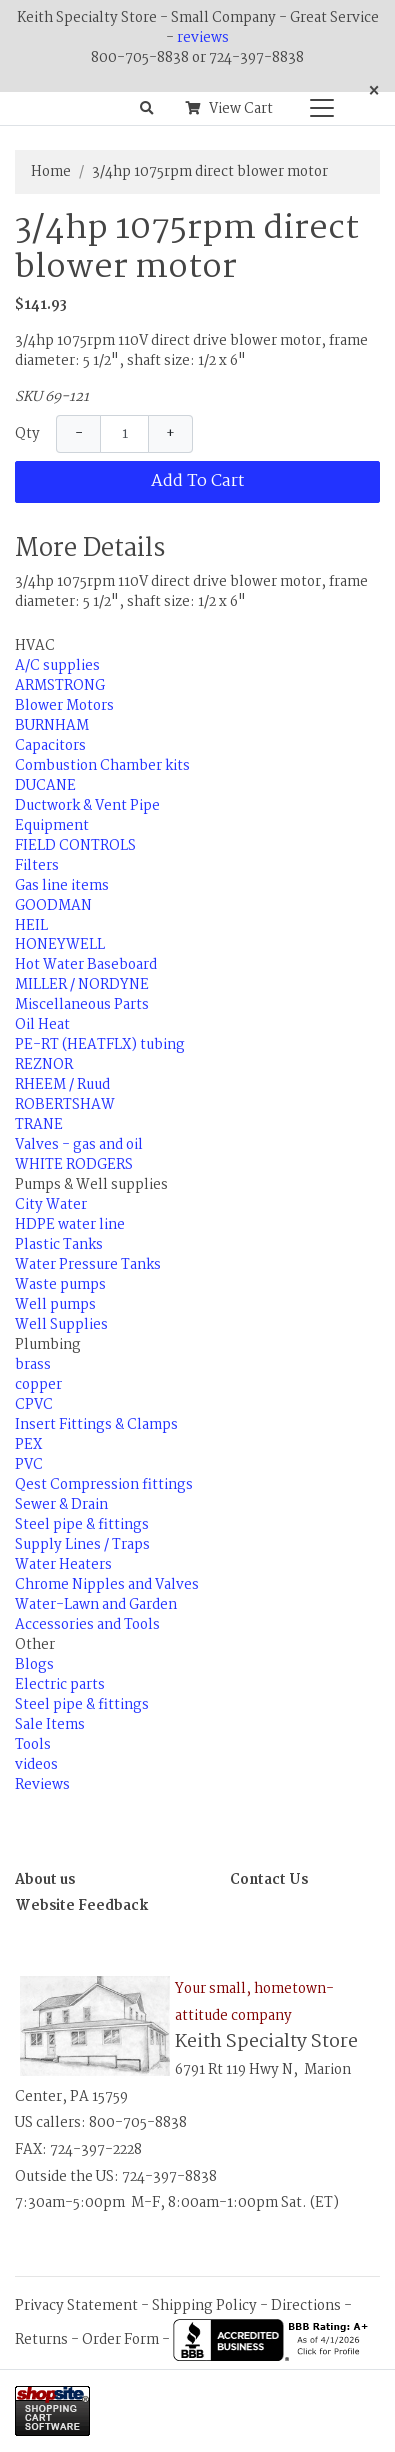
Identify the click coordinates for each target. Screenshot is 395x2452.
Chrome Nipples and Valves (107, 1585)
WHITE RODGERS (74, 1165)
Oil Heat (42, 1025)
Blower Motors (64, 706)
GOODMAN (53, 906)
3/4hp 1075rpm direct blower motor (210, 172)
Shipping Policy (204, 2306)
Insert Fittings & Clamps (96, 1425)
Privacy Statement (76, 2306)
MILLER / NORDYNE (82, 985)
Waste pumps (60, 1285)
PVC (29, 1465)
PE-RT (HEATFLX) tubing (100, 1045)
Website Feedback (82, 1906)
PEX (28, 1445)
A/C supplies (57, 666)
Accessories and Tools (87, 1625)
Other (35, 1645)
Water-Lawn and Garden (96, 1605)
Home (51, 172)
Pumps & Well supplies (91, 1185)
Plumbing (48, 1345)
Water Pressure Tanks (88, 1265)
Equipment (52, 826)
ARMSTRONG (60, 686)
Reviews (42, 1785)
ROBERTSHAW (65, 1105)
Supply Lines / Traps (82, 1545)
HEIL (31, 926)
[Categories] (317, 103)
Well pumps (55, 1305)
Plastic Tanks (59, 1245)
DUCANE (45, 786)
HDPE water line (70, 1225)
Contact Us (269, 1880)
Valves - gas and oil (79, 1145)
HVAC (35, 646)
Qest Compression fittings (104, 1485)
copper (38, 1385)
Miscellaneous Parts (82, 1005)
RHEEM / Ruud (62, 1085)
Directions (306, 2306)
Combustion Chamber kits (102, 766)
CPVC (34, 1405)
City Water (51, 1205)
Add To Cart (197, 481)
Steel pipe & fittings (82, 1525)
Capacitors (50, 746)
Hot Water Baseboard (86, 965)
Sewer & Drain (61, 1505)
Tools (33, 1745)
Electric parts (60, 1685)
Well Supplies (61, 1325)
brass (33, 1365)
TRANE (39, 1125)
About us (45, 1880)
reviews (203, 38)
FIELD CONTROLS (75, 846)
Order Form (120, 2340)
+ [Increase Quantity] (170, 434)
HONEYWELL (60, 945)
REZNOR (44, 1065)
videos (36, 1765)
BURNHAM (52, 726)
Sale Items (50, 1725)
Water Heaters (63, 1565)
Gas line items (62, 886)
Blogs (34, 1665)
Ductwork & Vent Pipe (87, 806)
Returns (41, 2340)
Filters (37, 866)
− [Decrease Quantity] (79, 434)
